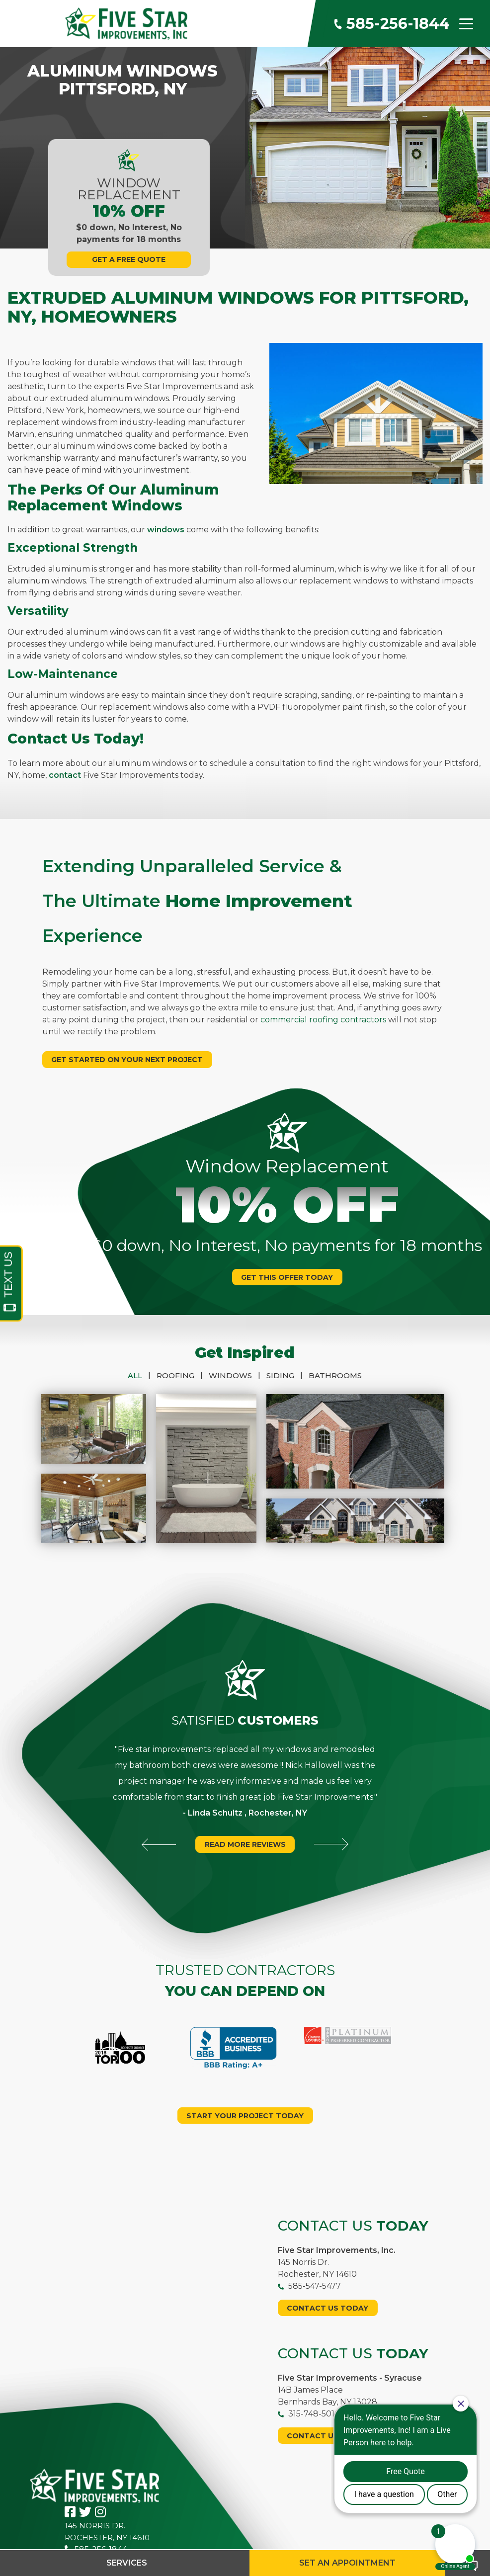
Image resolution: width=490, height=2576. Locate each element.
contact (65, 775)
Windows (237, 1375)
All (142, 1375)
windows (165, 529)
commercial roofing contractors (323, 1019)
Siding (287, 1375)
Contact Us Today (327, 2248)
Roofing (183, 1375)
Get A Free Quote (128, 259)
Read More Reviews (245, 1805)
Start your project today (245, 2056)
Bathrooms (335, 1375)
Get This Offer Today (287, 1277)
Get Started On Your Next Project (127, 1059)
